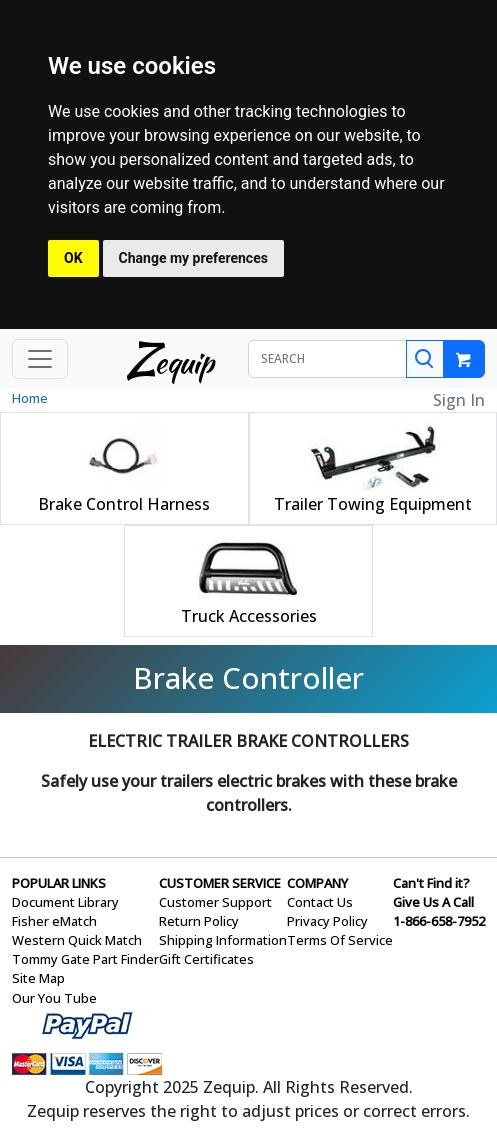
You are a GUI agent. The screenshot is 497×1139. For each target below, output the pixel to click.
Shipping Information (223, 940)
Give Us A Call (433, 902)
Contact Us (320, 902)
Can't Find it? (431, 883)
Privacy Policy (327, 921)
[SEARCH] (327, 359)
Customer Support (215, 902)
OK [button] (73, 258)
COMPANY (317, 883)
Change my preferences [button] (193, 258)
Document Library (65, 902)
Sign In (459, 400)
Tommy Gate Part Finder (85, 959)
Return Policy (199, 921)
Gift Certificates (206, 959)
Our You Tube (54, 998)
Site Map (38, 978)
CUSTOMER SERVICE (220, 883)
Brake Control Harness (124, 504)
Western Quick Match (77, 940)
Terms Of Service (340, 940)
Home (30, 398)
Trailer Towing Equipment (373, 504)
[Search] (425, 359)
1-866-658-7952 (439, 921)
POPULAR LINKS (59, 883)
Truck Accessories (249, 616)
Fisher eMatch (54, 921)
